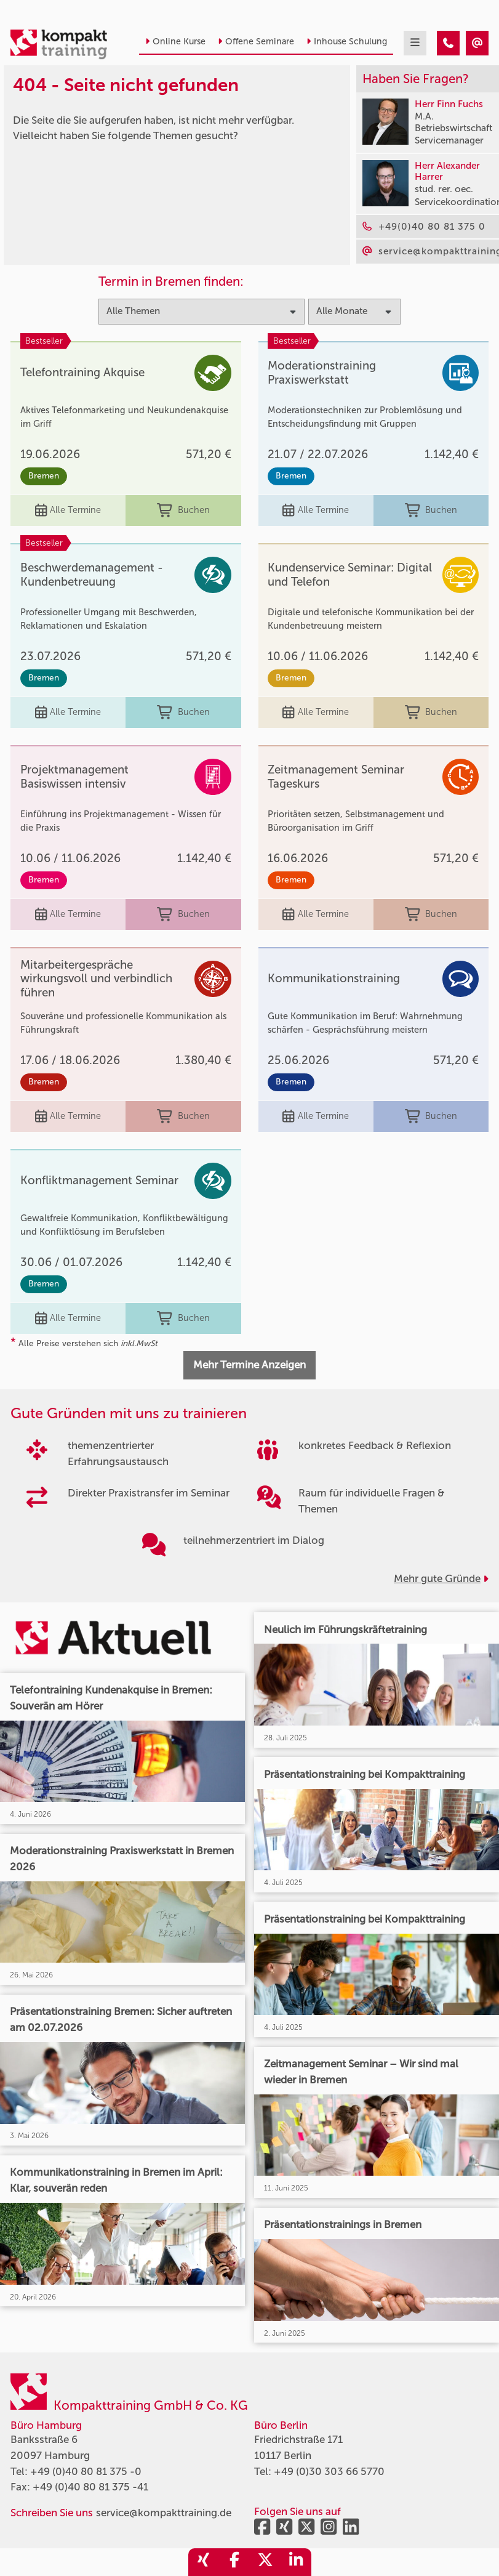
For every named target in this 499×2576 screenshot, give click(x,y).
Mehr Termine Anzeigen (249, 1365)
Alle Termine (68, 510)
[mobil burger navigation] (415, 43)
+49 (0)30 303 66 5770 (329, 2471)
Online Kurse (175, 41)
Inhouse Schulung (346, 41)
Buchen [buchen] (183, 510)
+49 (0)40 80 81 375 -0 (86, 2471)
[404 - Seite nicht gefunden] (448, 43)
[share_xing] (203, 2562)
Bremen (43, 475)
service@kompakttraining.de (163, 2512)
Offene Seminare (256, 41)
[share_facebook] (234, 2562)
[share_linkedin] (296, 2562)
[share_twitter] (265, 2562)
